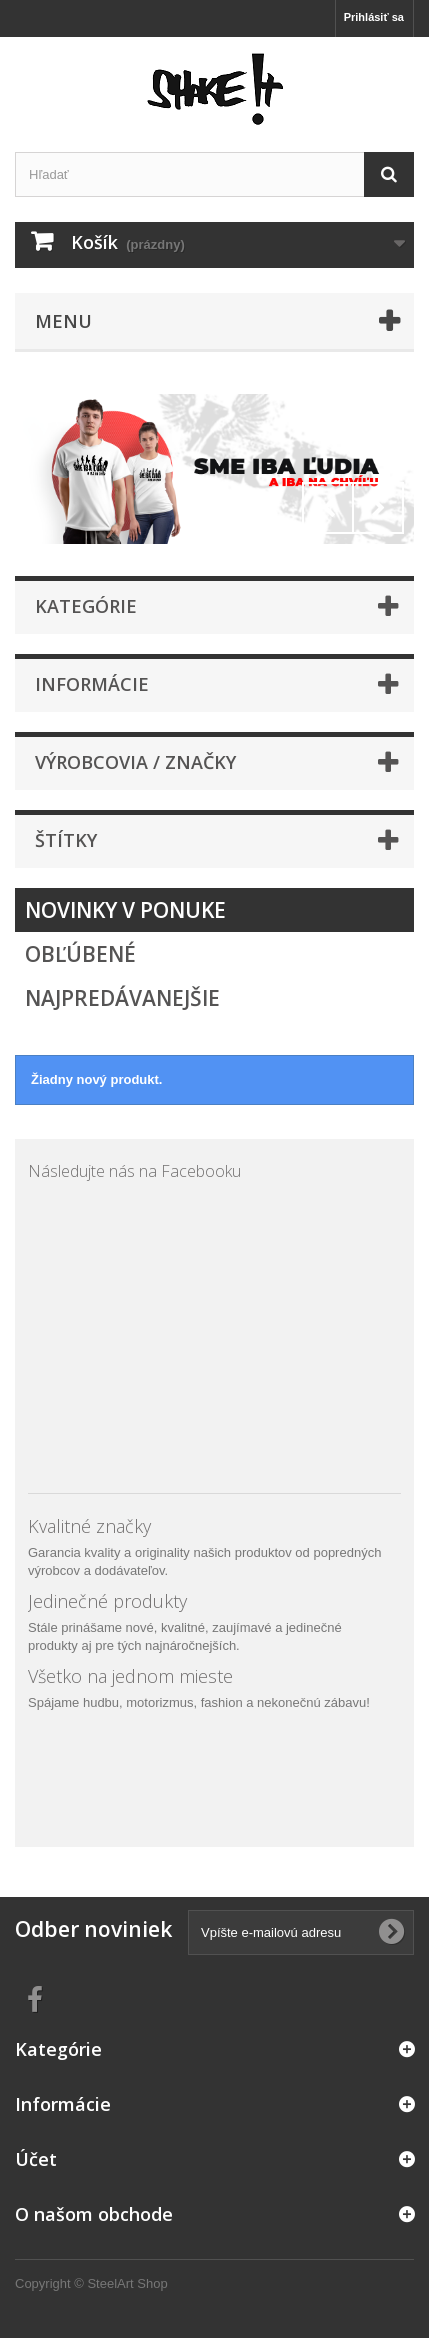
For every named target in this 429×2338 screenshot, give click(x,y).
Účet (36, 2159)
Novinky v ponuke (125, 910)
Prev (328, 508)
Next (378, 508)
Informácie (92, 684)
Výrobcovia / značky (135, 762)
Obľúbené (80, 954)
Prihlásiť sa (374, 17)
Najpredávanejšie (122, 998)
